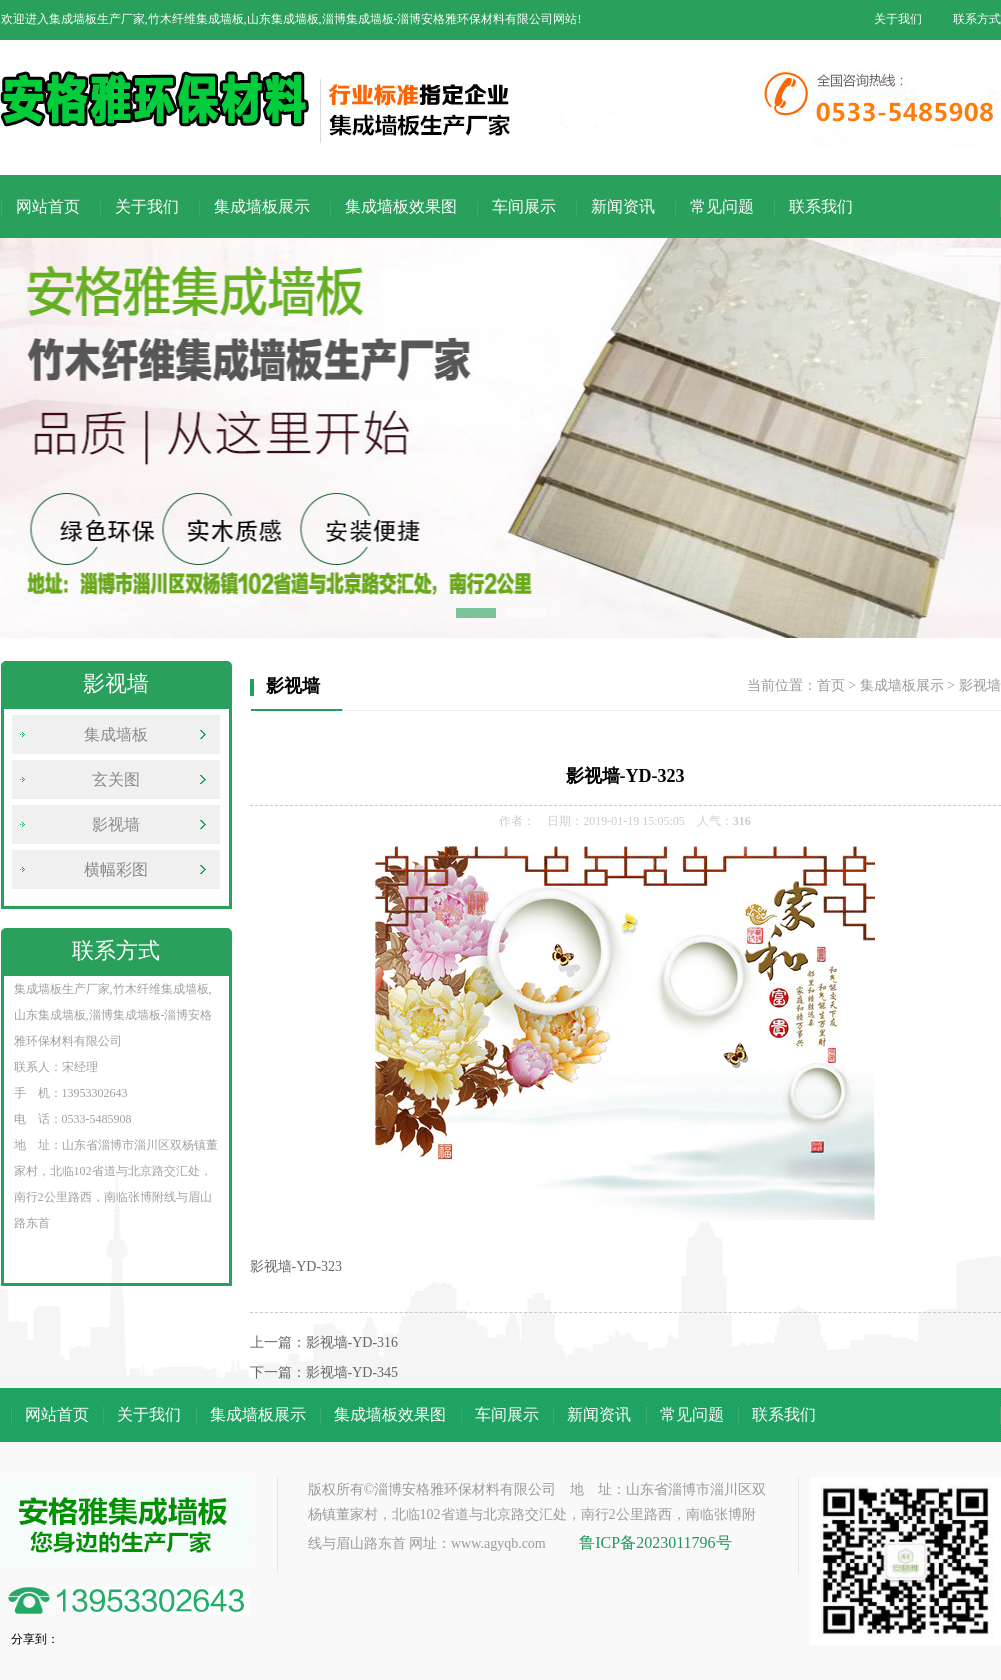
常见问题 (722, 206)
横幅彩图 (116, 869)
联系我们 (821, 206)
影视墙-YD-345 (352, 1372)
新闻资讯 (623, 206)
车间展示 (524, 206)
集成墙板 (116, 734)
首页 (831, 685)
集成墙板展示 (262, 206)
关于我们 (898, 19)
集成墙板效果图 (401, 206)
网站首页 (48, 206)
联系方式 (977, 19)
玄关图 (116, 779)
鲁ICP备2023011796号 (655, 1542)
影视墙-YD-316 (352, 1342)
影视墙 (116, 824)
